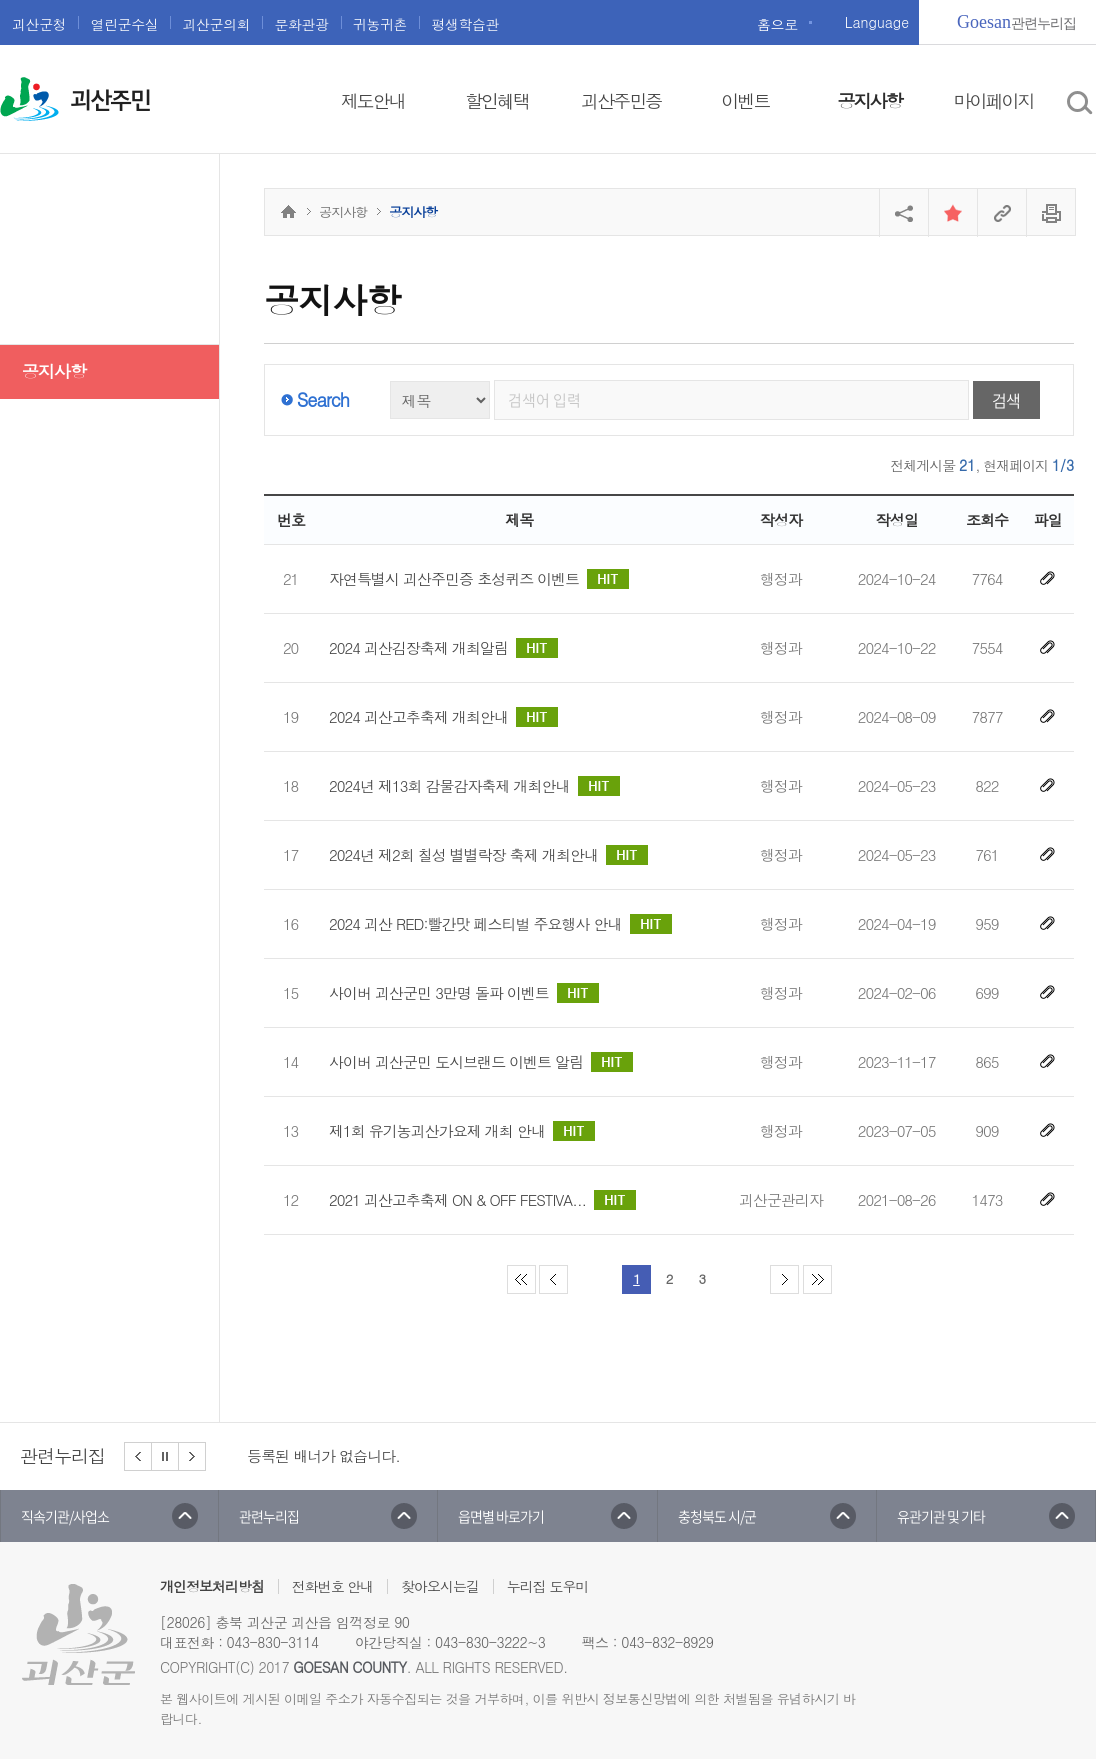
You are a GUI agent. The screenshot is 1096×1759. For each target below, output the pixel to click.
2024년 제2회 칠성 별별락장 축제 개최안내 (488, 855)
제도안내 (373, 100)
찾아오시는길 (440, 1586)
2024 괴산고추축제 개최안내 (443, 717)
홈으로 (777, 24)
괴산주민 (110, 101)
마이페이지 (994, 100)
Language (877, 22)
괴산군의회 (216, 24)
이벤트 (745, 100)
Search (323, 399)
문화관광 (301, 24)
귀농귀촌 (380, 24)
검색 (1006, 400)
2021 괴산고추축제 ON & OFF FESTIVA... (482, 1200)
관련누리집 (1016, 22)
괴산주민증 (621, 100)
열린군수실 (124, 24)
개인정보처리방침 (212, 1586)
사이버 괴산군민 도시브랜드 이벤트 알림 (481, 1062)
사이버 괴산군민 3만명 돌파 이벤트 (464, 993)
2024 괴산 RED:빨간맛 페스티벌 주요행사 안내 (500, 924)
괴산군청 (39, 24)
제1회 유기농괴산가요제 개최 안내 (462, 1131)
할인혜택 (497, 100)
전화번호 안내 (333, 1586)
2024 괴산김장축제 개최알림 (443, 648)
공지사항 (869, 100)
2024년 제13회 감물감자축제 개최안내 (474, 786)
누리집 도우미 (548, 1586)
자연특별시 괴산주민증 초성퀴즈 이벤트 (479, 579)
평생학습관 (465, 24)
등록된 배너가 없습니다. (323, 1455)
